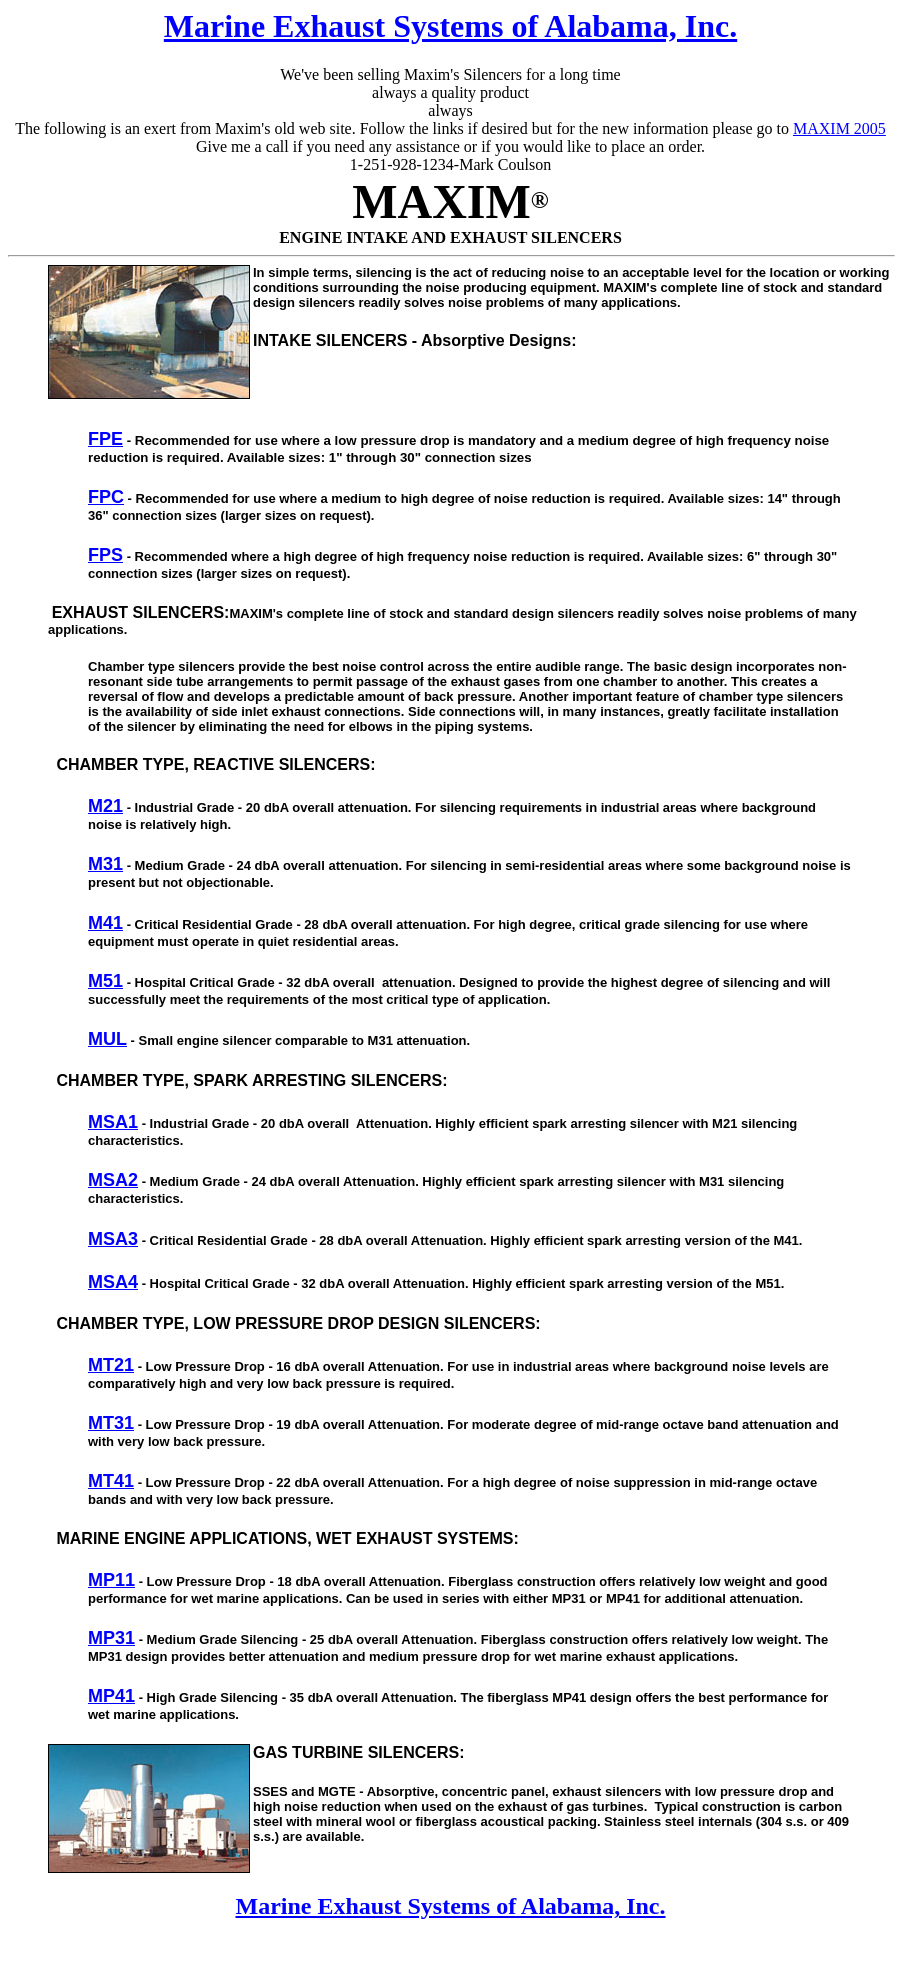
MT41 (111, 1481)
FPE (105, 439)
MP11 (111, 1580)
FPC (106, 497)
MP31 (111, 1638)
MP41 (111, 1696)
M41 (105, 923)
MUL (107, 1039)
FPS (105, 555)
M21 (105, 806)
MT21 (111, 1365)
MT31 (111, 1423)
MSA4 (113, 1282)
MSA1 (113, 1122)
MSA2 (113, 1180)
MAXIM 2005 (839, 128)
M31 (105, 864)
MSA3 (113, 1239)
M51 (105, 981)
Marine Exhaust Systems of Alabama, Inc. (450, 26)
